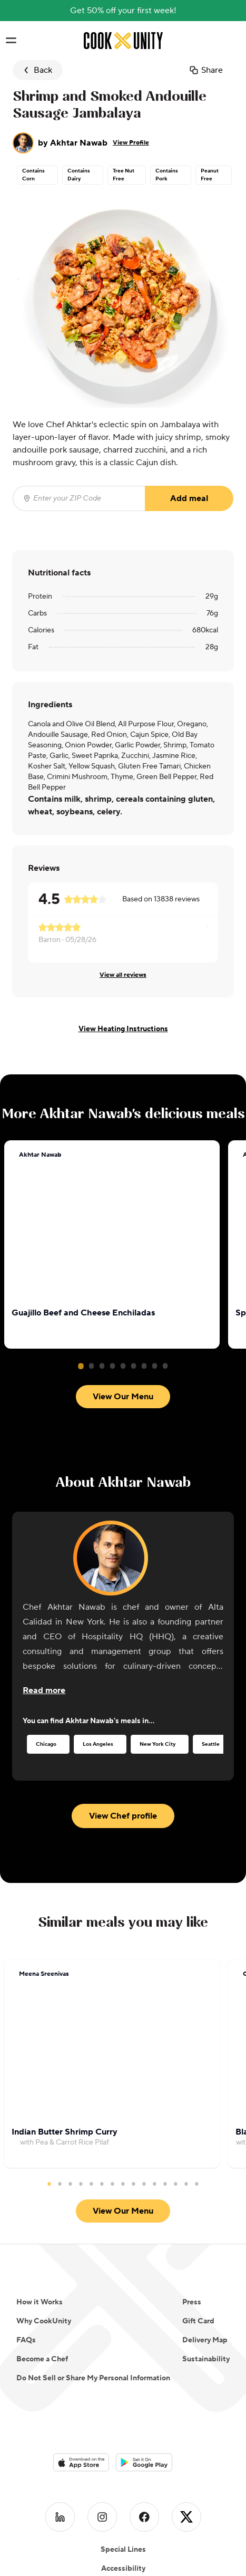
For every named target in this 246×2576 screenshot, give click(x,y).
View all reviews (123, 975)
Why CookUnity (43, 2200)
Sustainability (206, 2238)
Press (191, 2181)
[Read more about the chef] (44, 1628)
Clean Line (123, 2466)
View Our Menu (123, 1146)
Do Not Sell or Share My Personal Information (93, 2257)
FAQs (26, 2219)
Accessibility (123, 2447)
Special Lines (123, 2428)
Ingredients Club (123, 2485)
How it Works (39, 2181)
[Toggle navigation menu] (11, 40)
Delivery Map (205, 2219)
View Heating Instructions (123, 1029)
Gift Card (198, 2200)
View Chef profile (123, 1753)
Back (36, 70)
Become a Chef (42, 2238)
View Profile (131, 143)
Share (206, 70)
